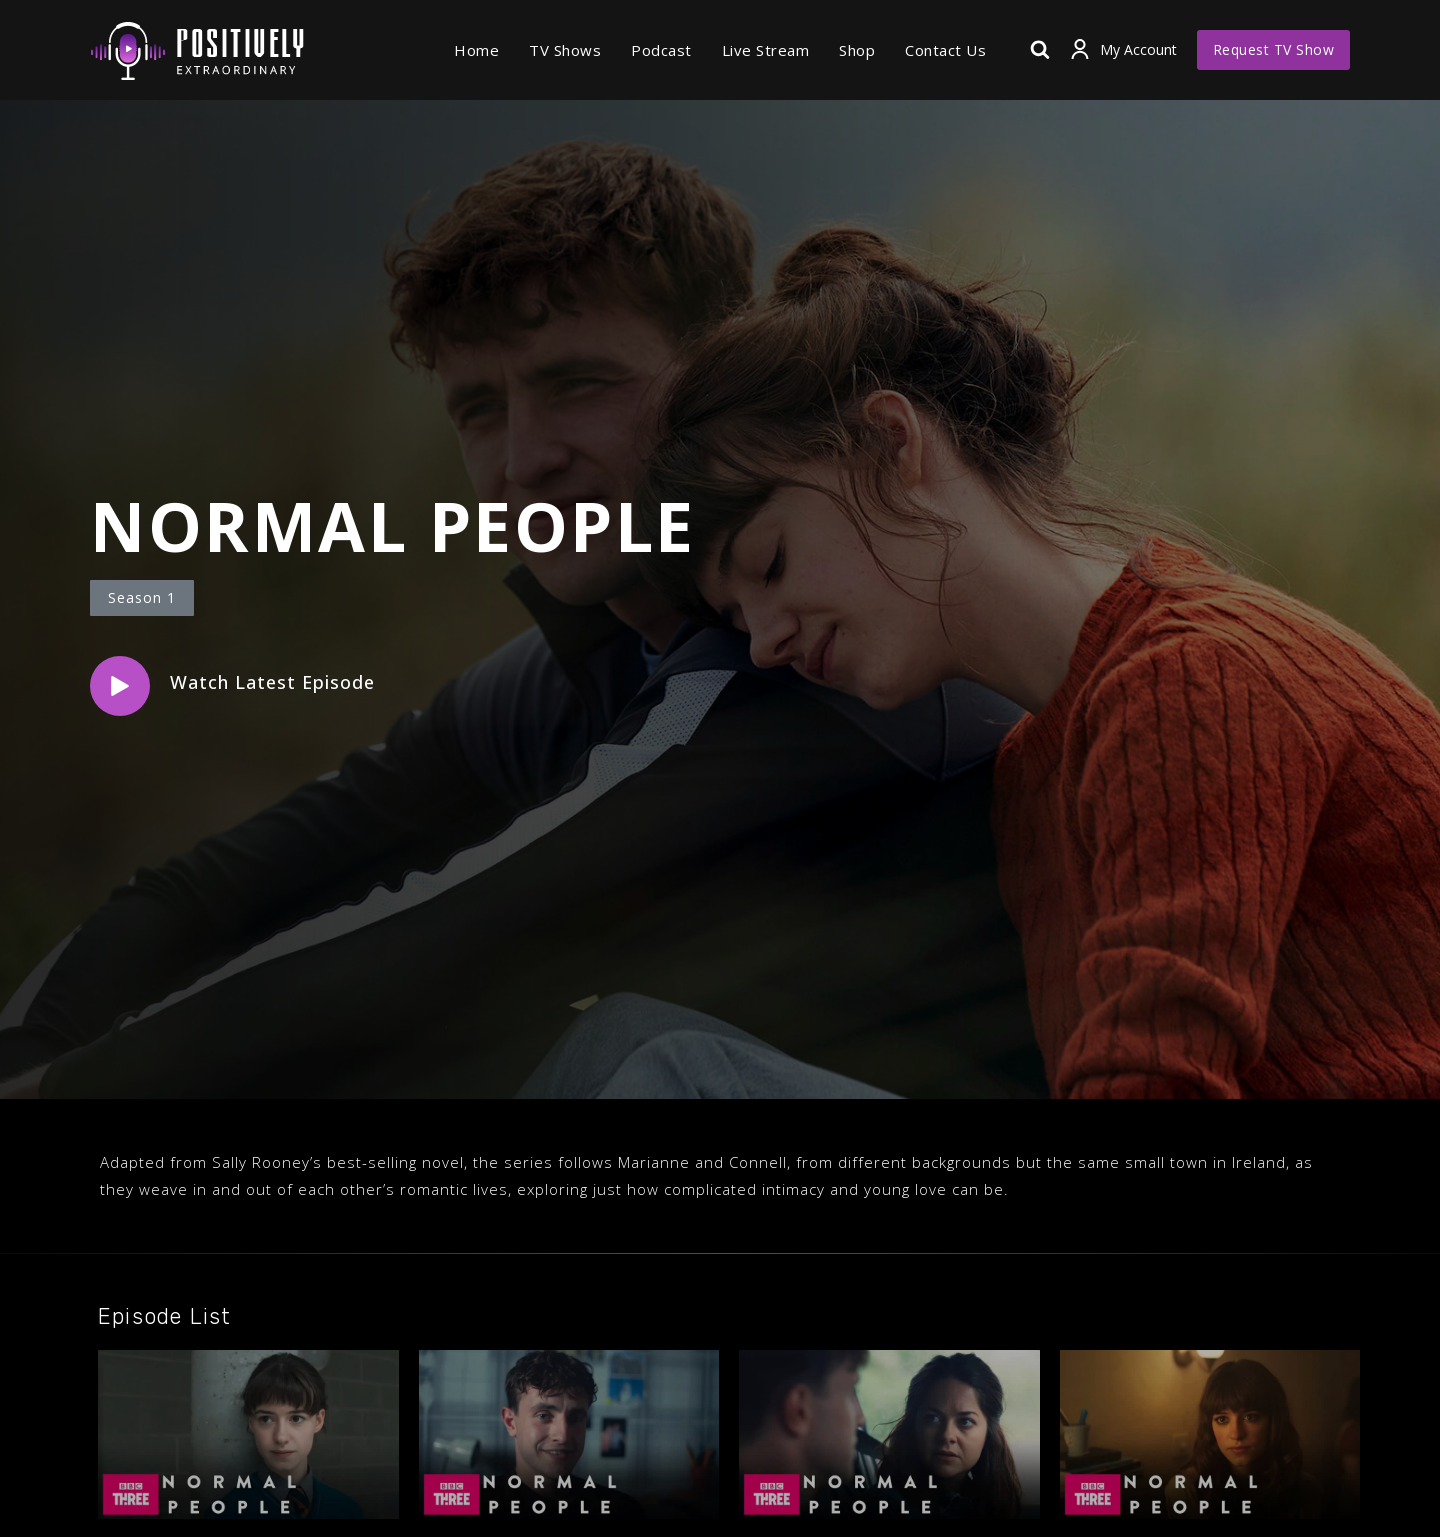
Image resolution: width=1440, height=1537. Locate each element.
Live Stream (766, 50)
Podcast (661, 50)
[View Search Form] (1040, 50)
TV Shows (565, 50)
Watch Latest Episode (272, 682)
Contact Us (945, 50)
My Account (1138, 49)
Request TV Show (1274, 49)
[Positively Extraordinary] (197, 50)
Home (476, 50)
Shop (857, 50)
